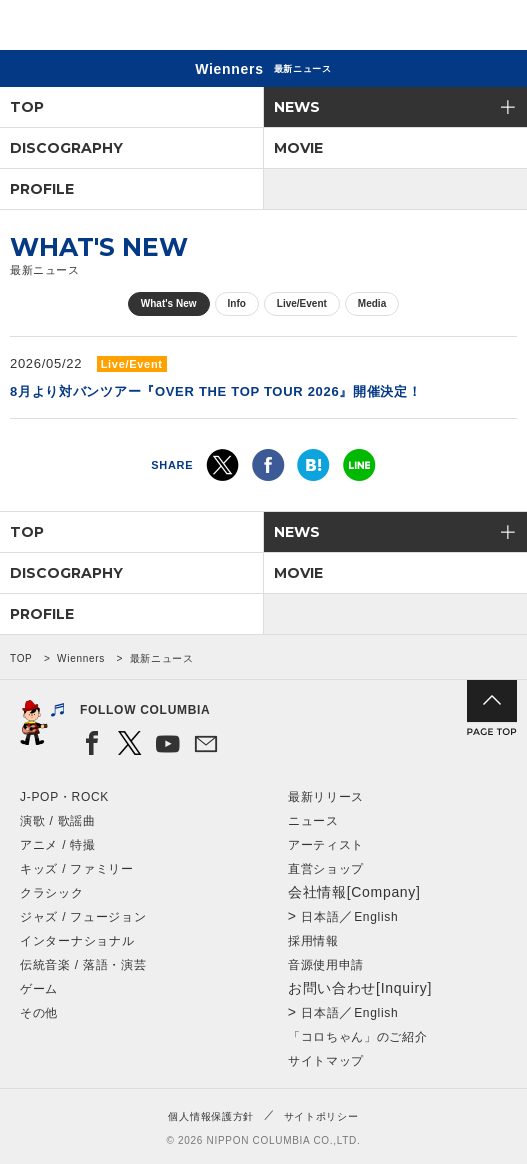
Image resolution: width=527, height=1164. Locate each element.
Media (372, 303)
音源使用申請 (326, 965)
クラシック (52, 893)
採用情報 (313, 941)
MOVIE (298, 148)
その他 (39, 1013)
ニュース (313, 821)
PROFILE (42, 189)
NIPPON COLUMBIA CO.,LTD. (110, 26)
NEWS (297, 107)
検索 (442, 28)
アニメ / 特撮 (58, 845)
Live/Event (302, 303)
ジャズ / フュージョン (83, 917)
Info (237, 303)
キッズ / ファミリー (77, 869)
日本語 (320, 917)
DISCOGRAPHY (66, 148)
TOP (27, 107)
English (376, 917)
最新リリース (326, 797)
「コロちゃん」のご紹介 (358, 1037)
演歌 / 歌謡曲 (58, 821)
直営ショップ (326, 869)
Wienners (81, 658)
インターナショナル (77, 941)
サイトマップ (326, 1061)
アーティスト (326, 845)
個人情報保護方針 (211, 1116)
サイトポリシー (321, 1116)
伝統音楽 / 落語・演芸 (83, 965)
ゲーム (39, 989)
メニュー (495, 28)
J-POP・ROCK (64, 797)
